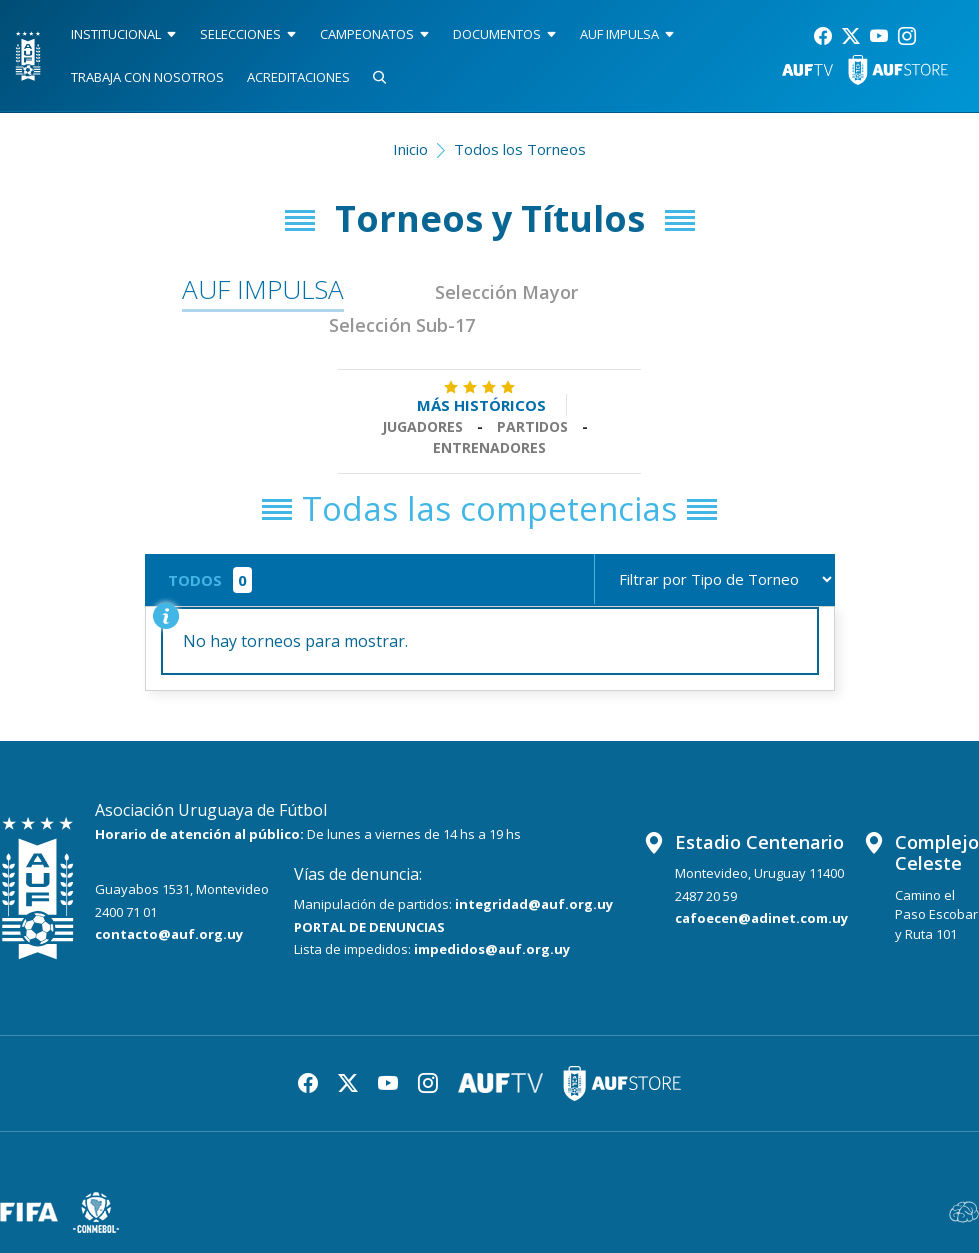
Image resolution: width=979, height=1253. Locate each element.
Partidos (532, 426)
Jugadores (422, 426)
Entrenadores (489, 447)
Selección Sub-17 (402, 325)
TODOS (195, 580)
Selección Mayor (506, 292)
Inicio (410, 149)
